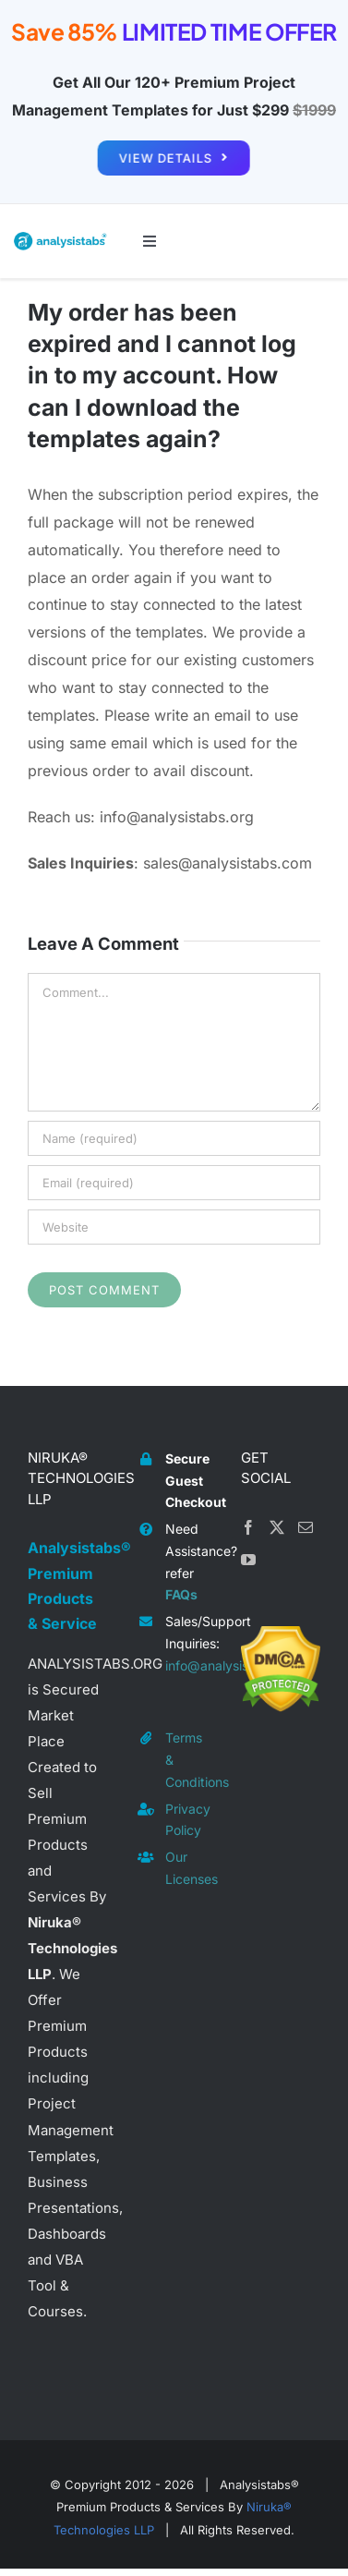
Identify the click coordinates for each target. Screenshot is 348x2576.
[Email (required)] (174, 1182)
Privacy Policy (187, 1820)
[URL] (174, 1227)
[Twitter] (277, 1527)
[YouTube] (248, 1559)
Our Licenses (189, 1868)
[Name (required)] (174, 1138)
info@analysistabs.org (189, 1665)
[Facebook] (248, 1527)
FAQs (181, 1594)
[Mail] (305, 1527)
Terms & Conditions (189, 1760)
